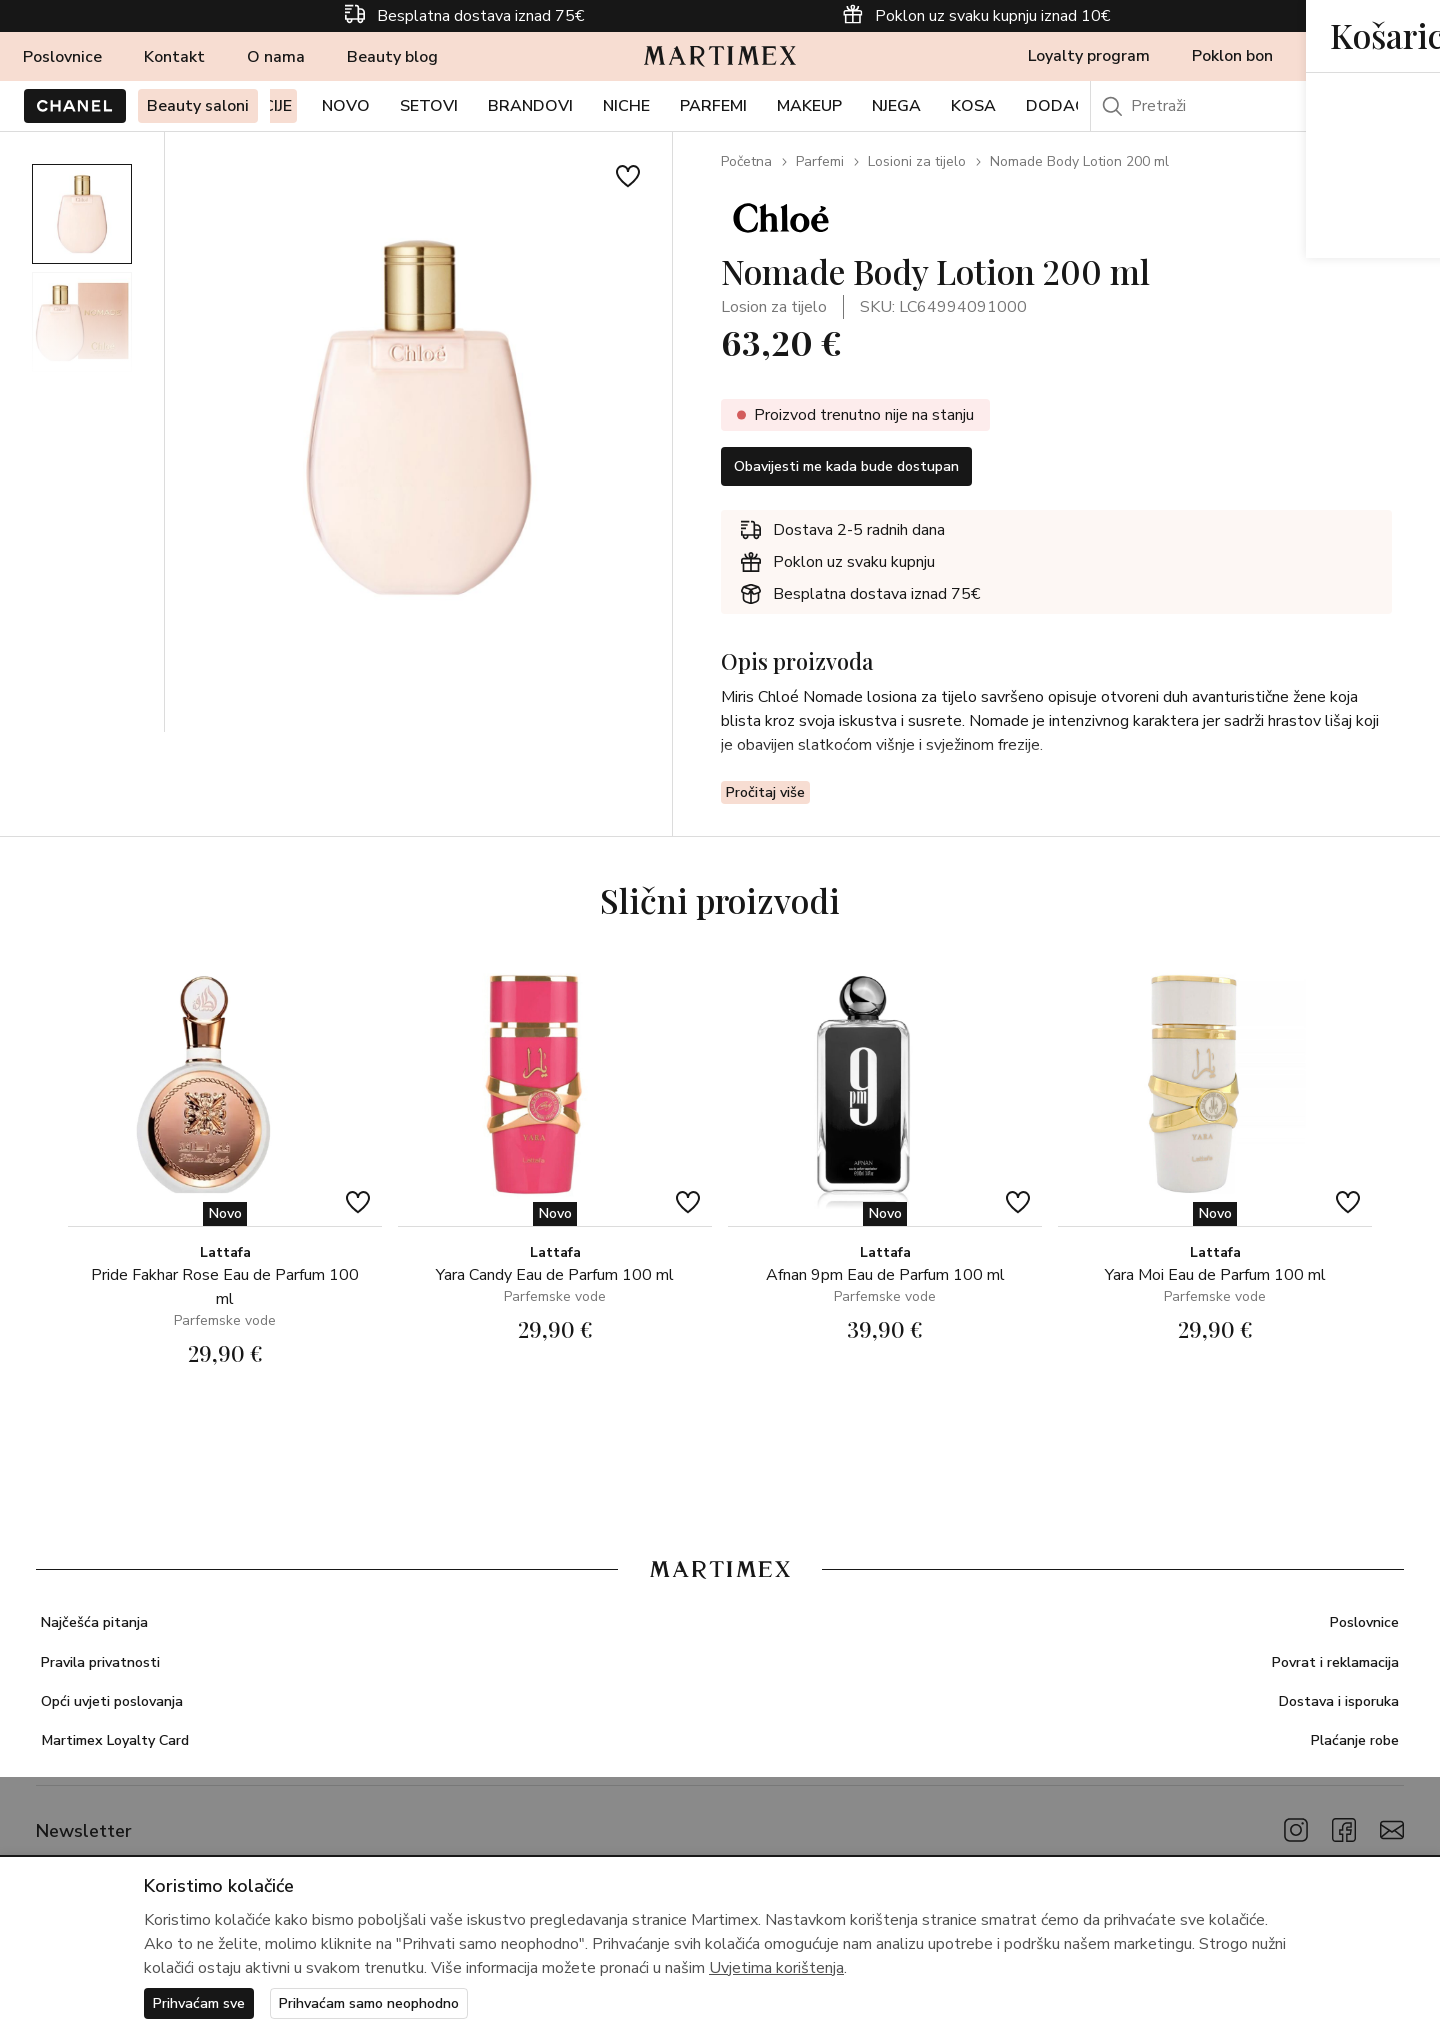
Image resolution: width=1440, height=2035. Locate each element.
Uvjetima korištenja (776, 1965)
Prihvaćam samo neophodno (395, 2002)
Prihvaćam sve (205, 2002)
